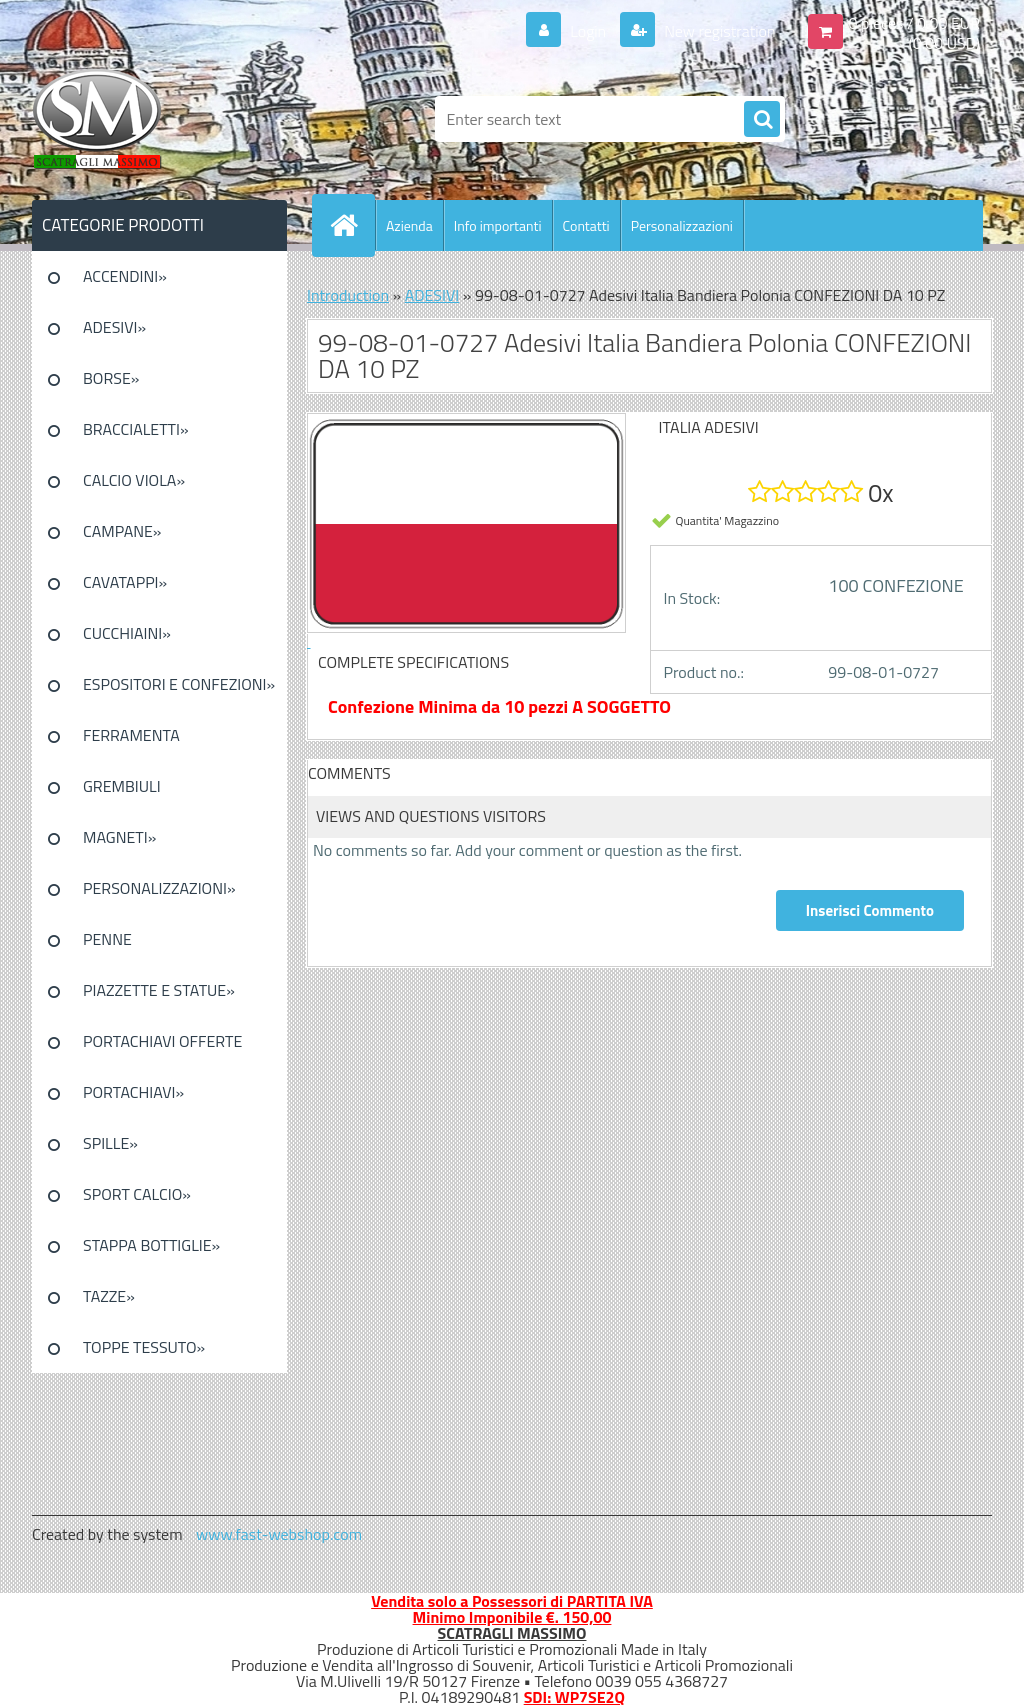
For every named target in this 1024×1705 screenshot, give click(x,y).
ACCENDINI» (125, 276)
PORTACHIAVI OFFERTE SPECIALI (162, 1048)
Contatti (586, 225)
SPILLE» (110, 1143)
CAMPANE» (122, 531)
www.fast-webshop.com (279, 1534)
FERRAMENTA (131, 735)
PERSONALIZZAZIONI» (159, 888)
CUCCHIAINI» (127, 633)
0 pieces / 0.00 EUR (914, 23)
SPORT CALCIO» (137, 1194)
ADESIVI (432, 295)
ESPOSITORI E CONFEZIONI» (179, 684)
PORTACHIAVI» (133, 1092)
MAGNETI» (119, 837)
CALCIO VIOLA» (134, 480)
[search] (762, 120)
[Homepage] (352, 225)
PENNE (107, 939)
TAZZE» (109, 1296)
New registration (718, 31)
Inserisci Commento (870, 910)
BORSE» (111, 378)
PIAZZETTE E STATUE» (159, 990)
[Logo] (169, 119)
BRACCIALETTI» (136, 429)
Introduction (348, 295)
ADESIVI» (114, 327)
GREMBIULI (122, 786)
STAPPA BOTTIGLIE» (151, 1245)
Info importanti (498, 225)
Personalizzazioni (682, 225)
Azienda (409, 225)
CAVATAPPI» (125, 582)
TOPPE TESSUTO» (144, 1347)
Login (588, 31)
